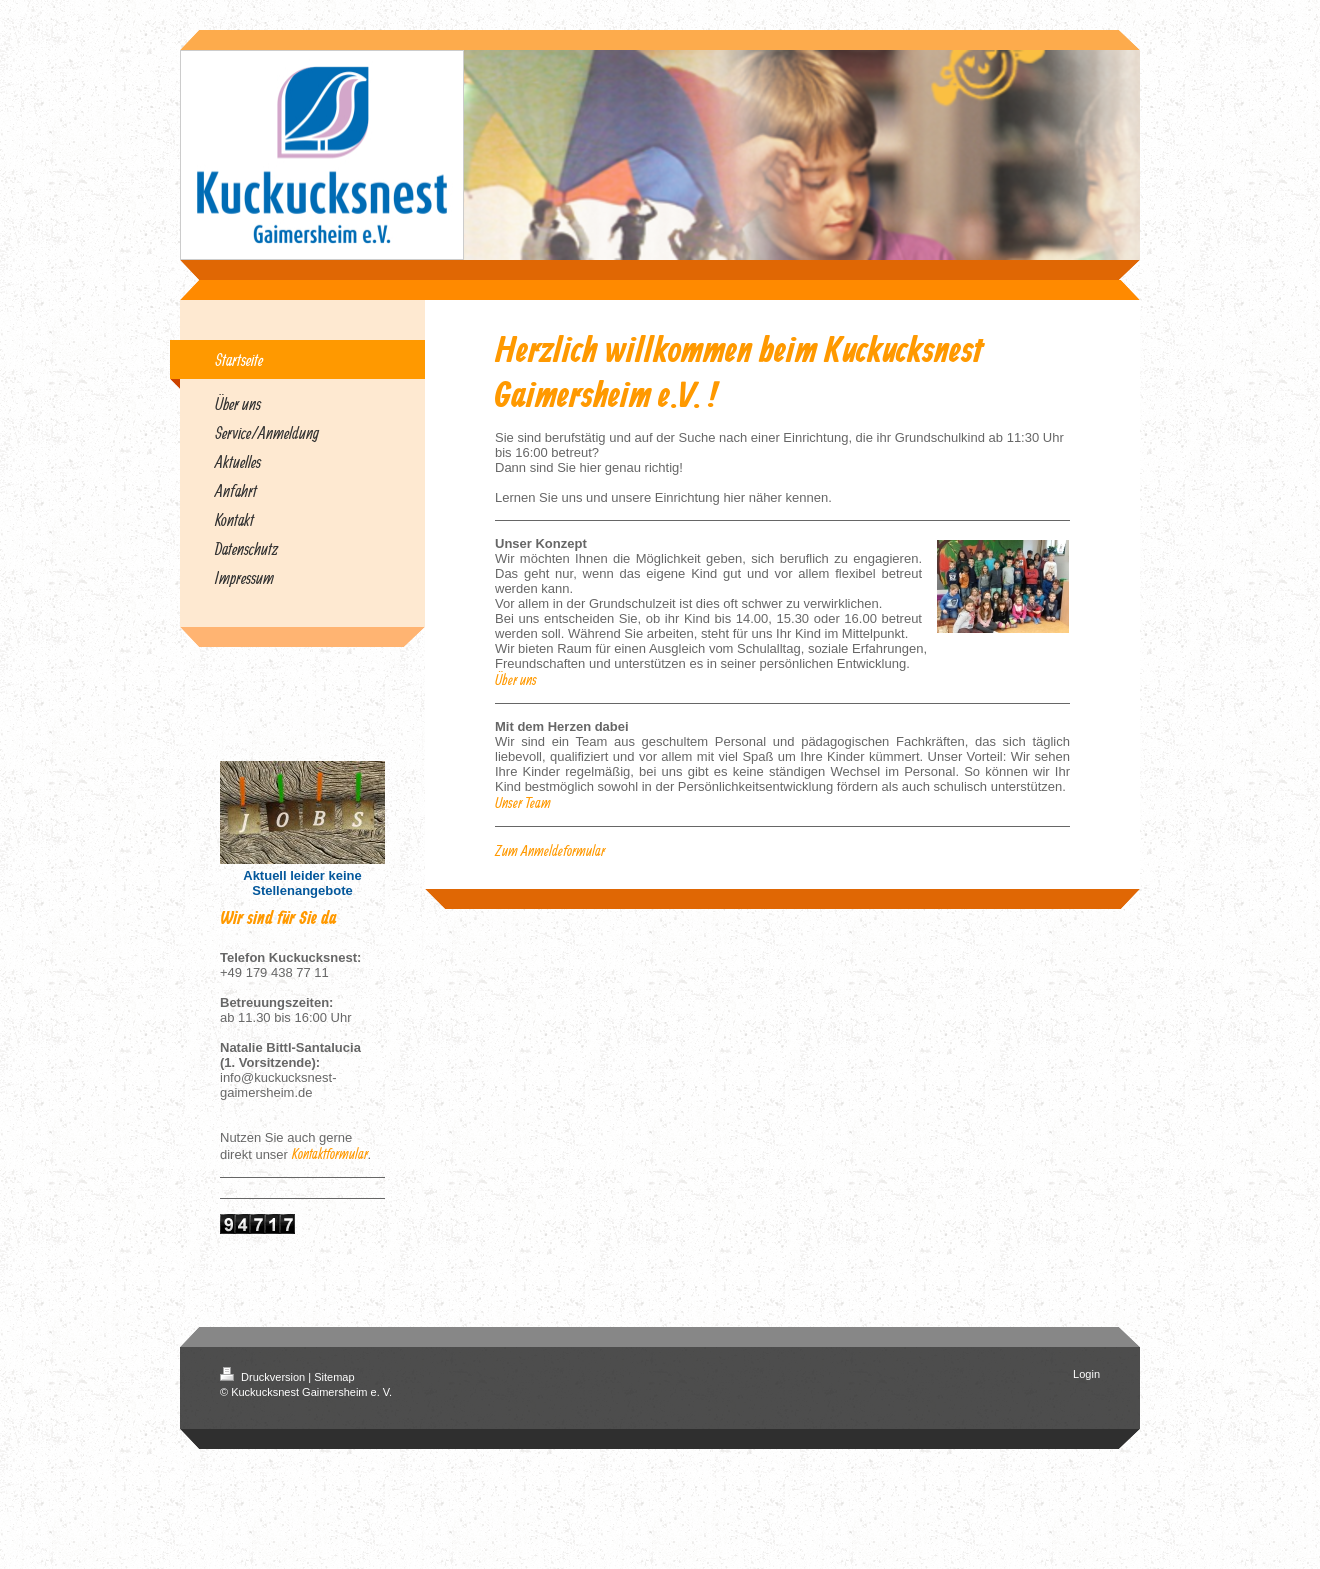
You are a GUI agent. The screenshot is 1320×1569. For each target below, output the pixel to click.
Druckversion (264, 1377)
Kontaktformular (330, 1153)
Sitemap (334, 1377)
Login (1086, 1374)
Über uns (516, 679)
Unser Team (523, 802)
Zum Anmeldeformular (550, 850)
